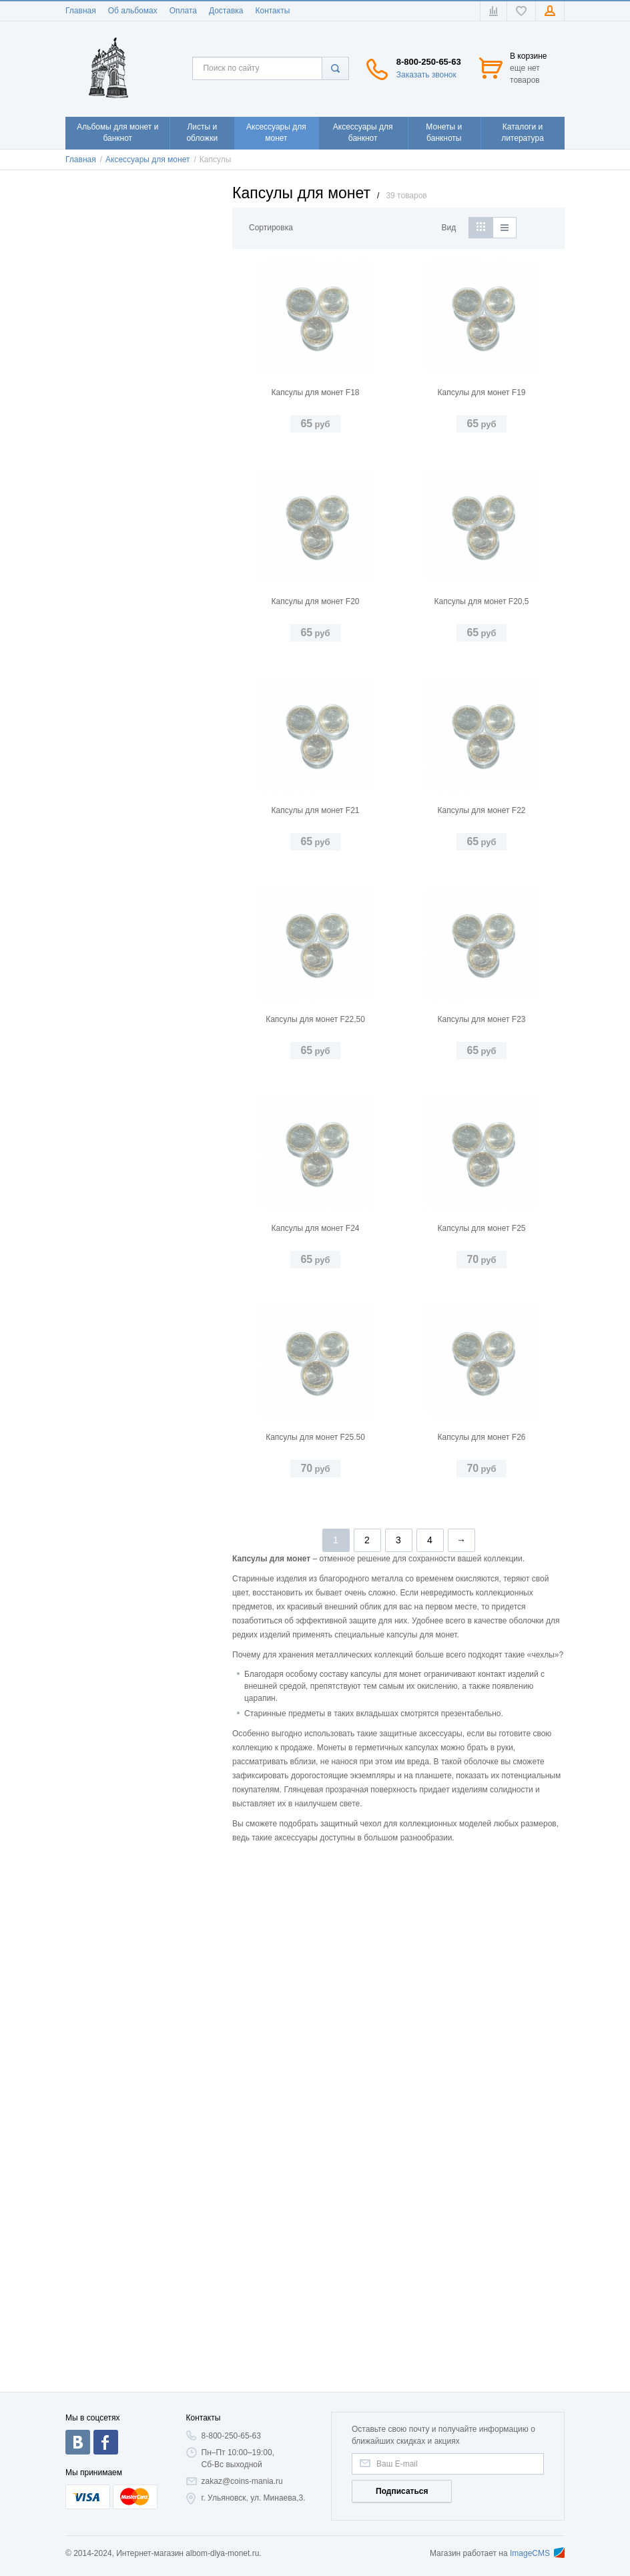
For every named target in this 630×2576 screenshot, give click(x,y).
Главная (80, 10)
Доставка (226, 10)
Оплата (183, 10)
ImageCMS (537, 2553)
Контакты (272, 10)
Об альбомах (133, 10)
